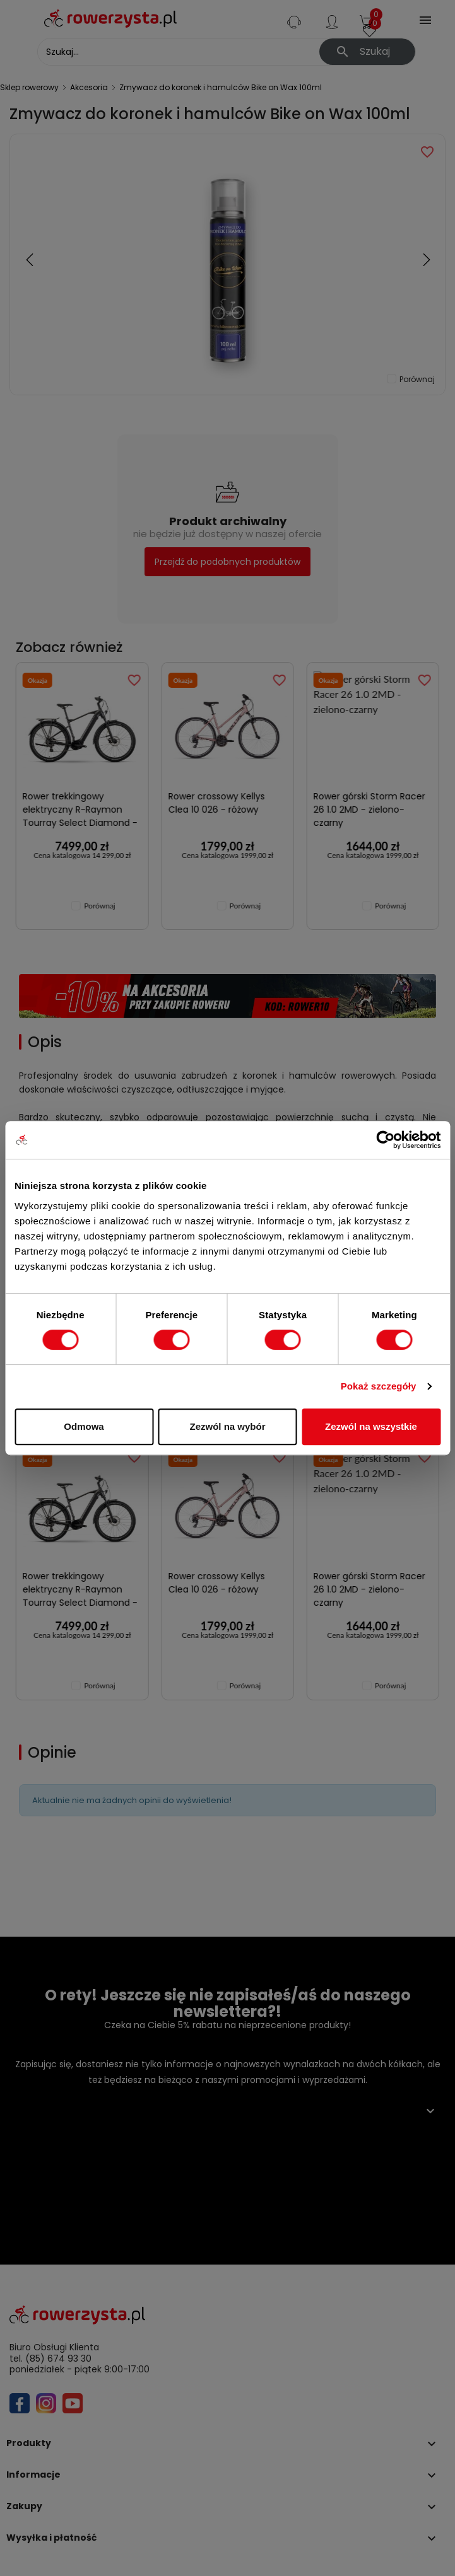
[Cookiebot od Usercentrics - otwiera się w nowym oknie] (385, 1139)
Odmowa (83, 1426)
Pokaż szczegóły (379, 1386)
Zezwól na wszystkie (371, 1426)
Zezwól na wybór (227, 1426)
